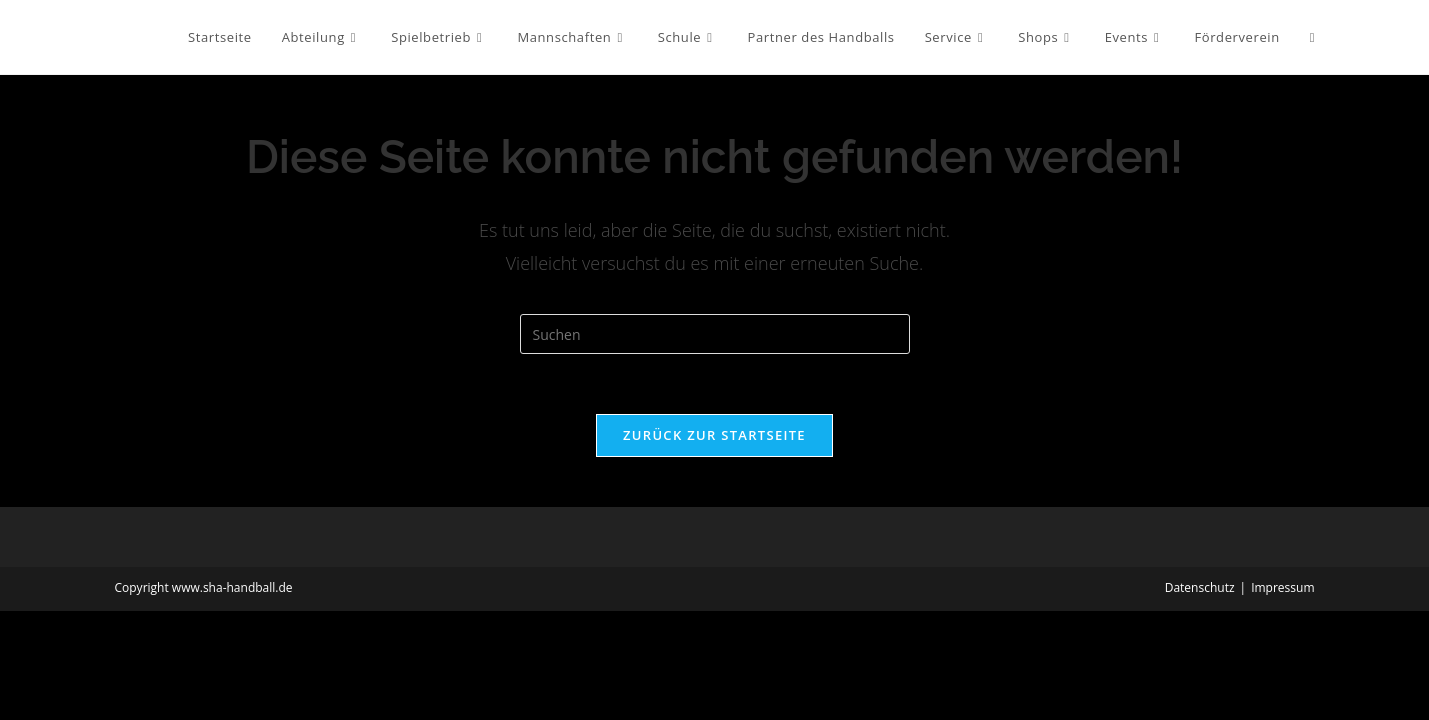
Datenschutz (1200, 587)
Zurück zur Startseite (714, 435)
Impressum (1282, 587)
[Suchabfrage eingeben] (715, 334)
